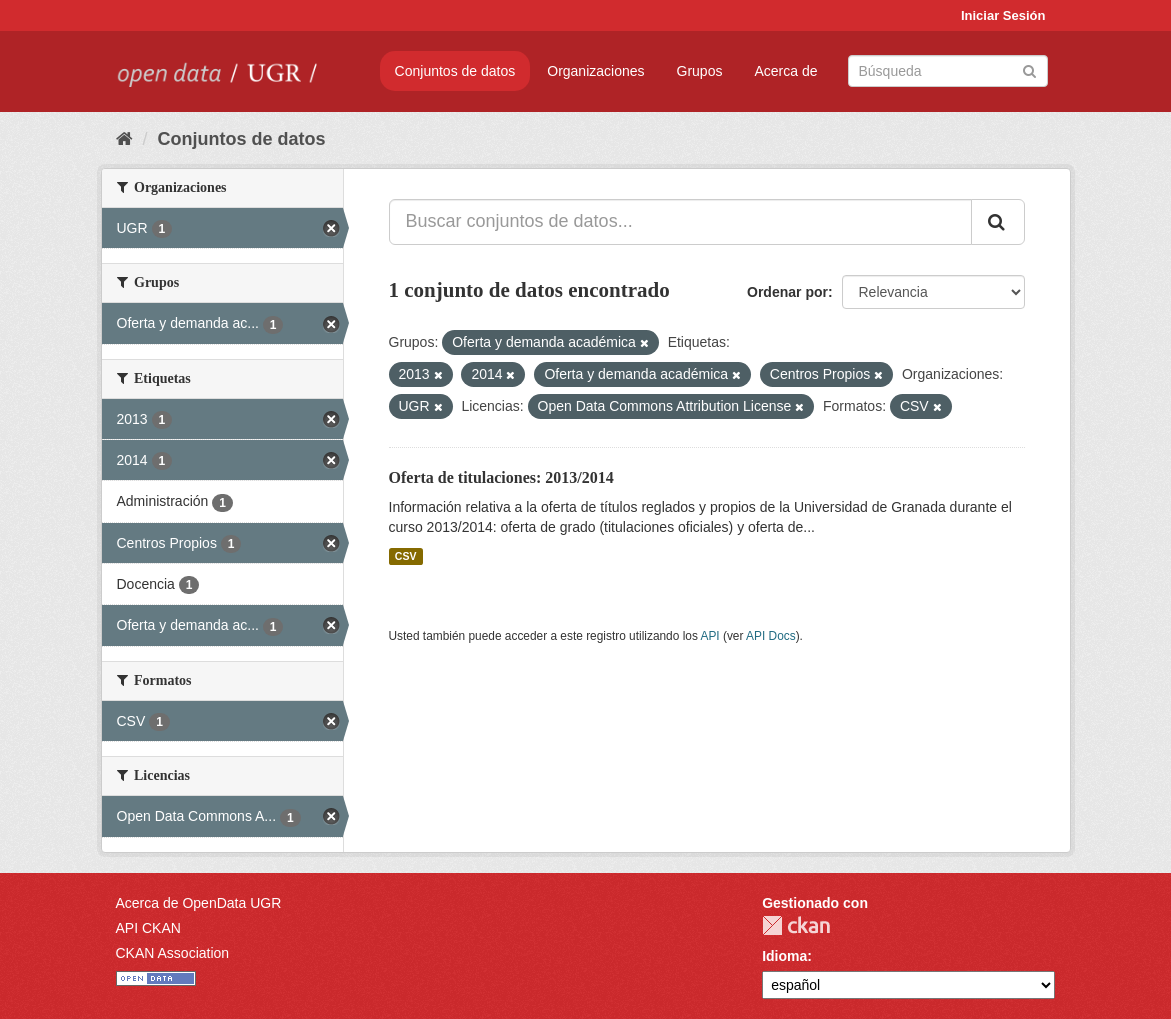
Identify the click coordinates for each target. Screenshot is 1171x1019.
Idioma (784, 956)
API (709, 636)
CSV (406, 556)
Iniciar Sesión (1003, 15)
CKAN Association (173, 953)
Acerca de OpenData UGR (199, 903)
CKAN (796, 925)
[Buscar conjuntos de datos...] (680, 222)
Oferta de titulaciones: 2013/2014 (501, 477)
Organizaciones (595, 71)
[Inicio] (124, 139)
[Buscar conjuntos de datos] (948, 71)
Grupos (700, 71)
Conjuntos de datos (455, 71)
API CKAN (148, 928)
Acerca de (785, 71)
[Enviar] (1029, 69)
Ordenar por (787, 292)
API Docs (771, 636)
